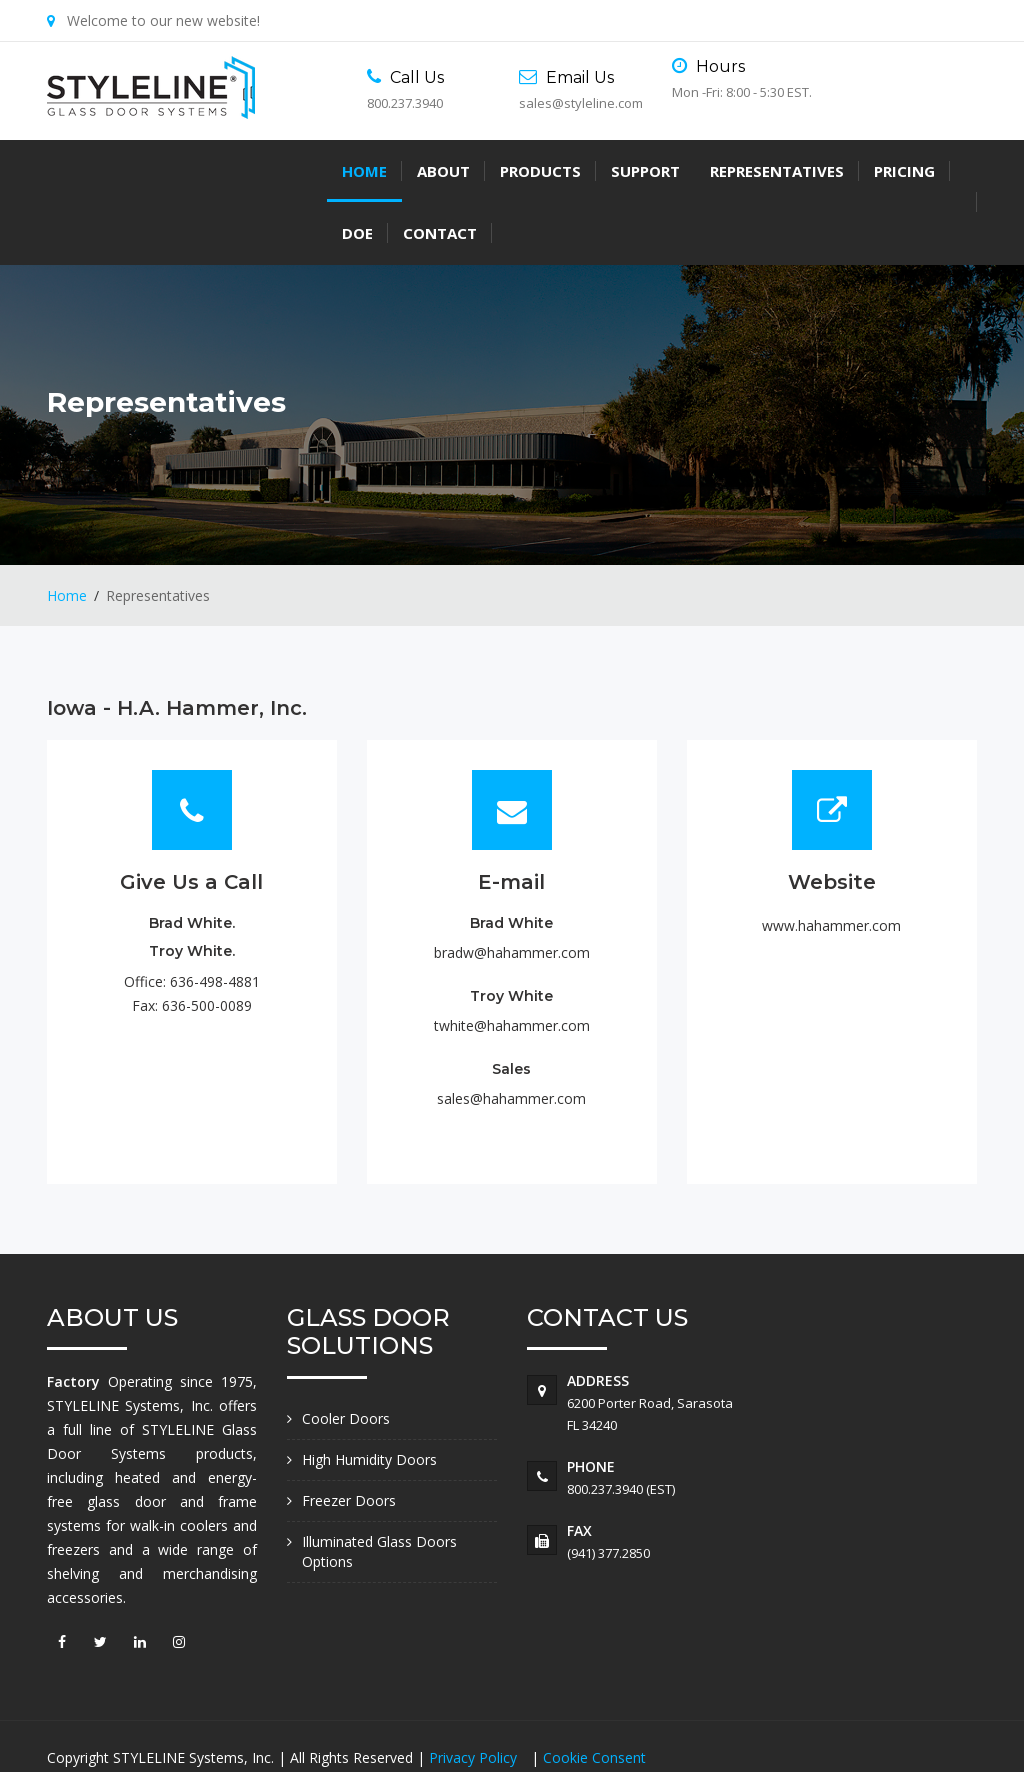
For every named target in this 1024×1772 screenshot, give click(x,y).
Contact (783, 171)
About (163, 171)
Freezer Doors (349, 1438)
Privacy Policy (475, 1695)
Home (84, 171)
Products (260, 171)
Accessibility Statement (135, 1719)
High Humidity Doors (369, 1397)
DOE (700, 171)
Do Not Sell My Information (324, 1719)
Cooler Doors (346, 1356)
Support (365, 171)
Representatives (497, 171)
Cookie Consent (594, 1695)
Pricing (624, 171)
